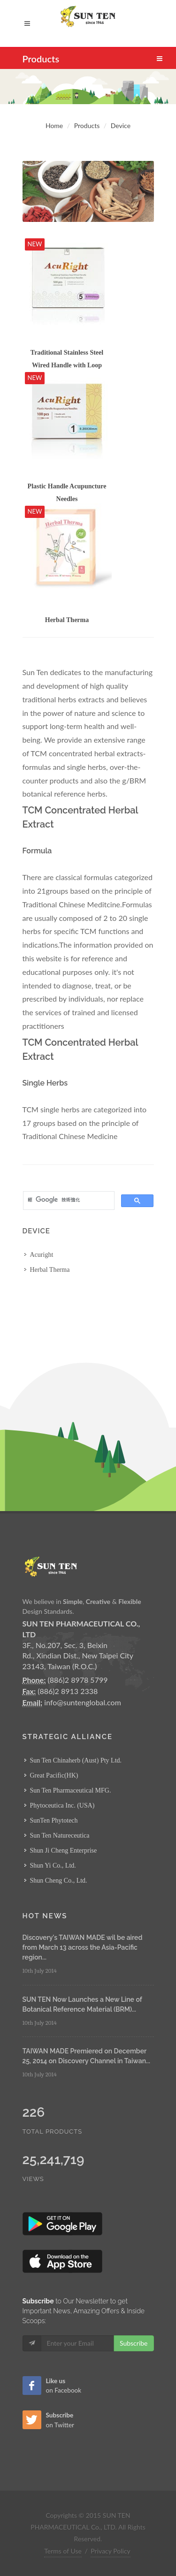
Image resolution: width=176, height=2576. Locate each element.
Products (86, 125)
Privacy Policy (110, 2551)
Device (120, 125)
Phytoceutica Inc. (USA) (62, 1805)
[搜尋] (68, 1199)
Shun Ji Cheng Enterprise (63, 1850)
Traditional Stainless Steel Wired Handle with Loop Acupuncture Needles (67, 365)
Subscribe (134, 2343)
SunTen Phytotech (54, 1820)
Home (54, 125)
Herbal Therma (67, 619)
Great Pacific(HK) (54, 1775)
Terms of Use (63, 2551)
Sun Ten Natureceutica (60, 1835)
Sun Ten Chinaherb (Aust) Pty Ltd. (76, 1760)
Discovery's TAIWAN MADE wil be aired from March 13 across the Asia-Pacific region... (83, 1947)
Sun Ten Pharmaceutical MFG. (70, 1790)
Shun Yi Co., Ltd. (53, 1865)
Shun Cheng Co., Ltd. (58, 1880)
